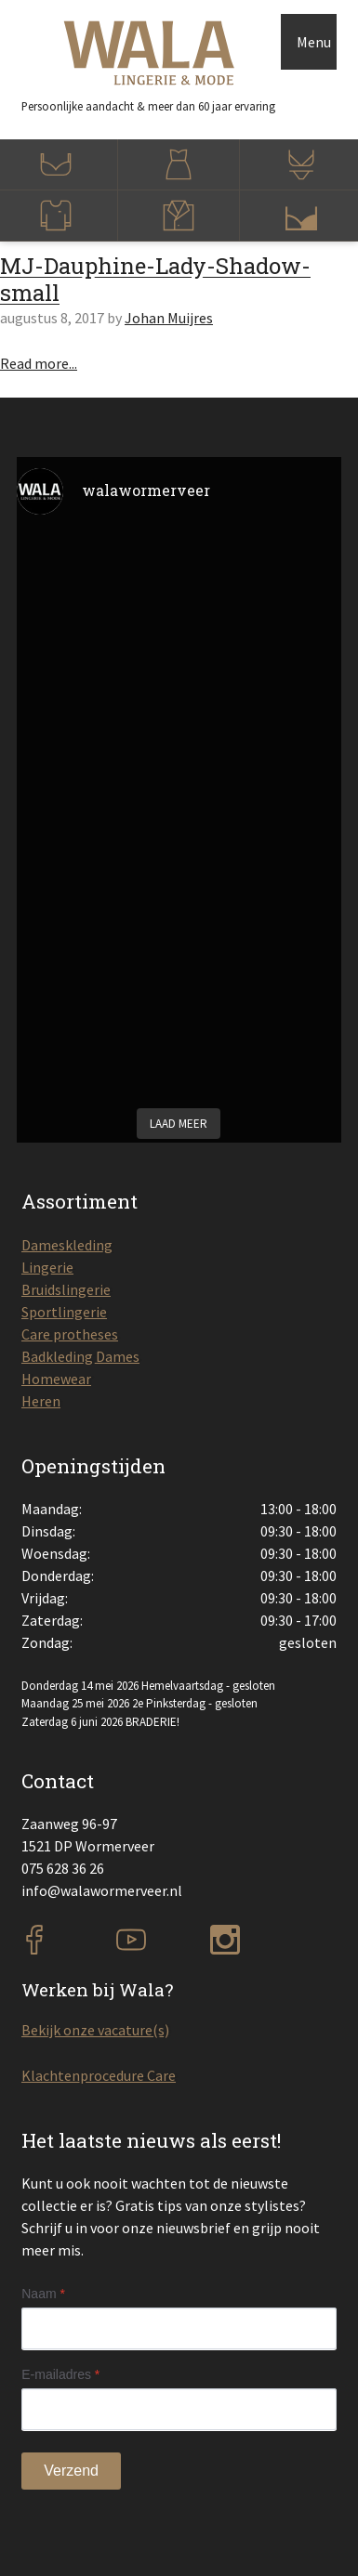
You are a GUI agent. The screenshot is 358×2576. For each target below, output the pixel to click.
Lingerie (47, 1267)
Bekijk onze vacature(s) (95, 2029)
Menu (314, 42)
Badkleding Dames (80, 1356)
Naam (43, 2293)
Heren (40, 1401)
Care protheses (69, 1334)
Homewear (56, 1378)
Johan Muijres (169, 317)
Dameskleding (67, 1245)
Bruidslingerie (66, 1289)
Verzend (71, 2470)
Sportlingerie (64, 1311)
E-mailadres (60, 2374)
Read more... (38, 363)
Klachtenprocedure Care (98, 2075)
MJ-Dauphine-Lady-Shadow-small (155, 279)
